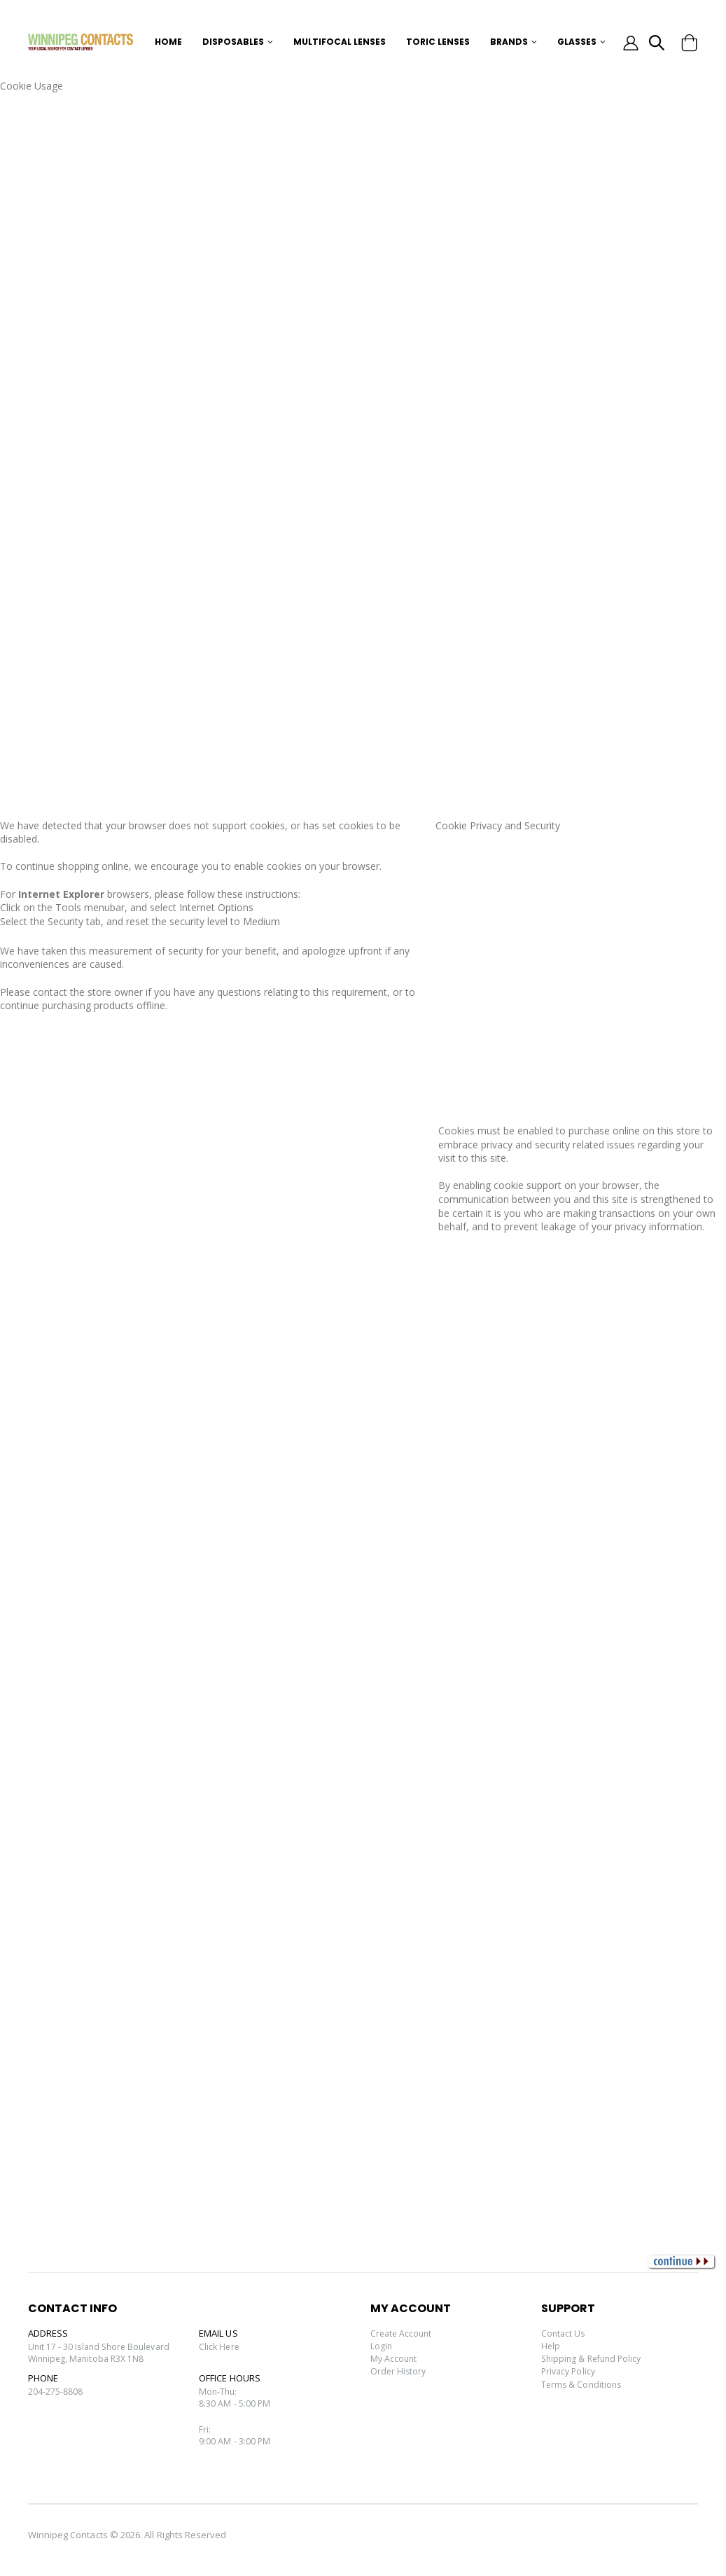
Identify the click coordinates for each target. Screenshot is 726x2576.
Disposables (233, 42)
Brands (509, 42)
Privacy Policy (570, 2371)
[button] (656, 43)
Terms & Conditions (582, 2384)
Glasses (576, 42)
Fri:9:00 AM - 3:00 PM (235, 2439)
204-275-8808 (55, 2394)
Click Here (220, 2347)
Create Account (402, 2333)
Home (168, 42)
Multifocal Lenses (339, 42)
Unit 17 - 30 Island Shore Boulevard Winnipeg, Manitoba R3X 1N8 (102, 2353)
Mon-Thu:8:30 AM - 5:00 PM (235, 2400)
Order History (399, 2371)
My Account (394, 2358)
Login (381, 2345)
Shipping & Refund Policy (594, 2358)
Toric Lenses (438, 42)
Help (551, 2345)
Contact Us (564, 2333)
